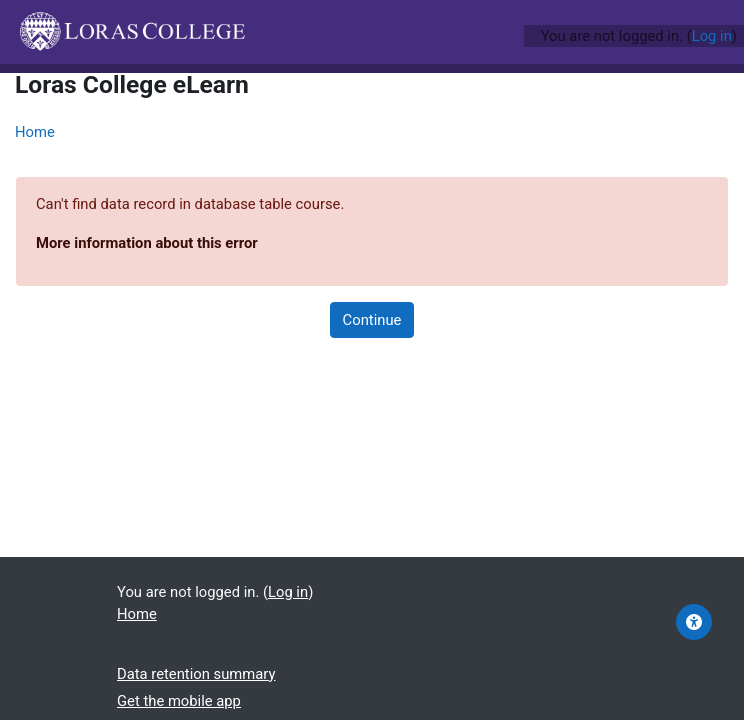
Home (35, 132)
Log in (712, 36)
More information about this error (147, 243)
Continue (372, 320)
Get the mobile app (179, 701)
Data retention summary (196, 674)
